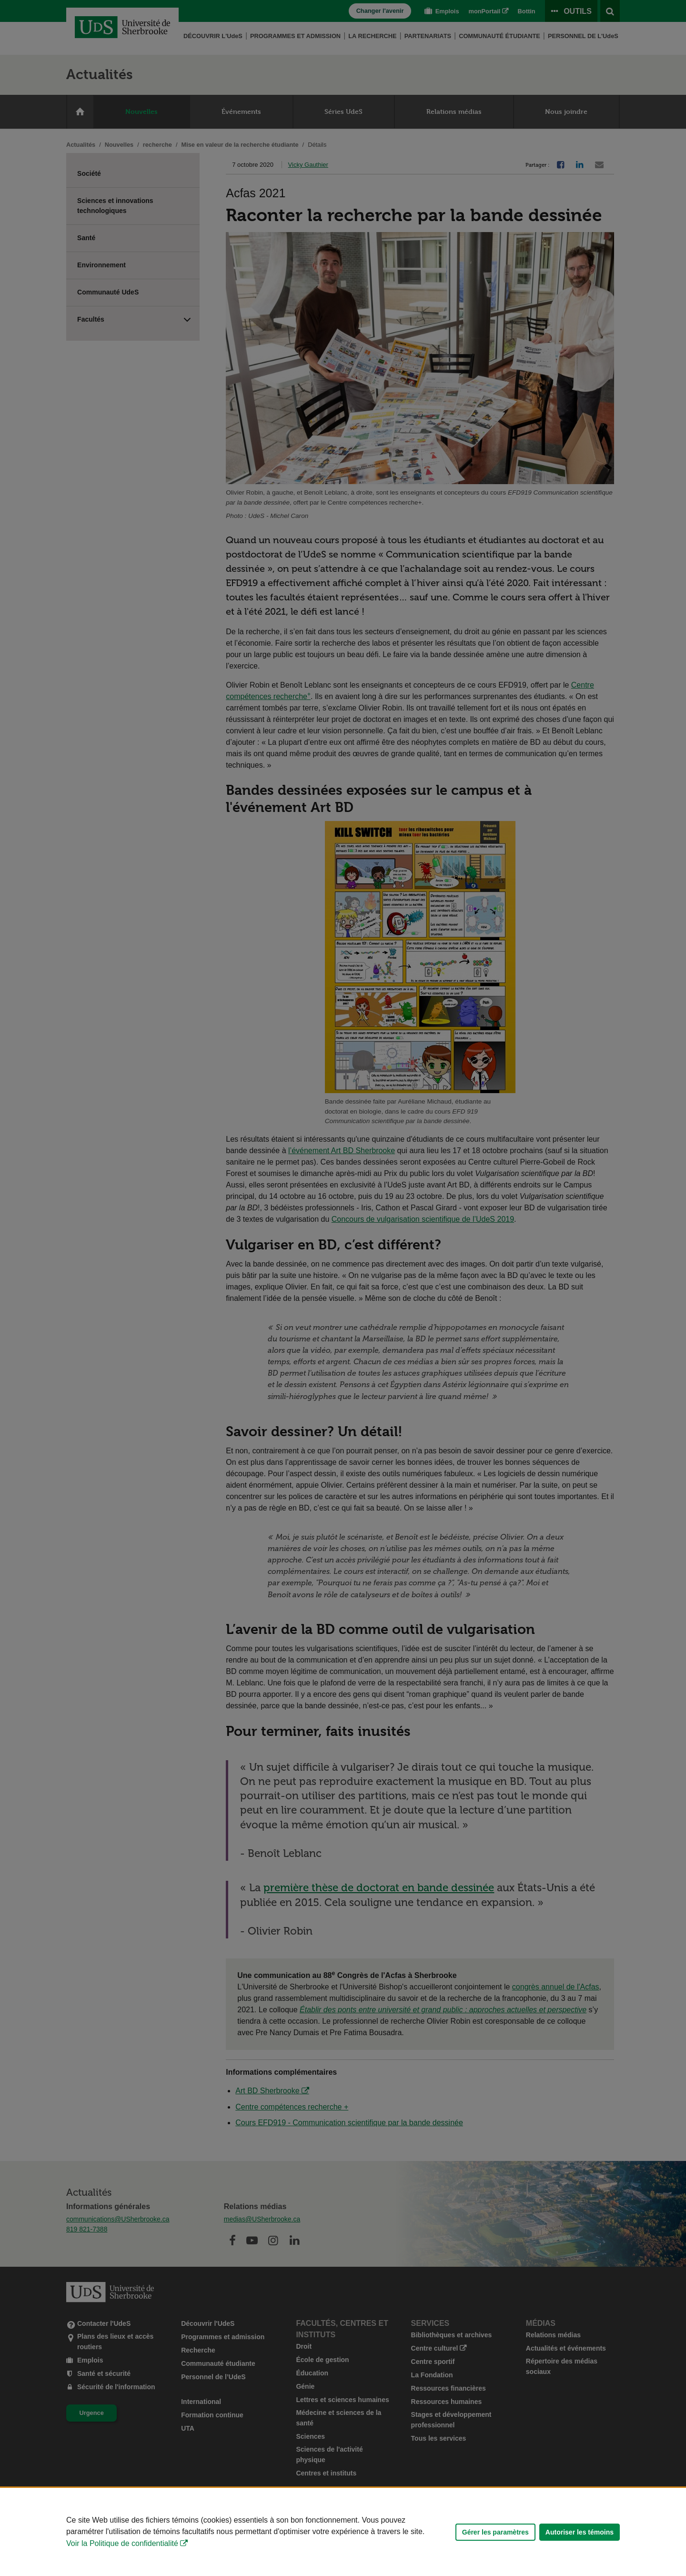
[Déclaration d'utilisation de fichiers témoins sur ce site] (343, 2532)
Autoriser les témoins (579, 2532)
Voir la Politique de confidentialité (122, 2543)
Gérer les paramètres (495, 2532)
